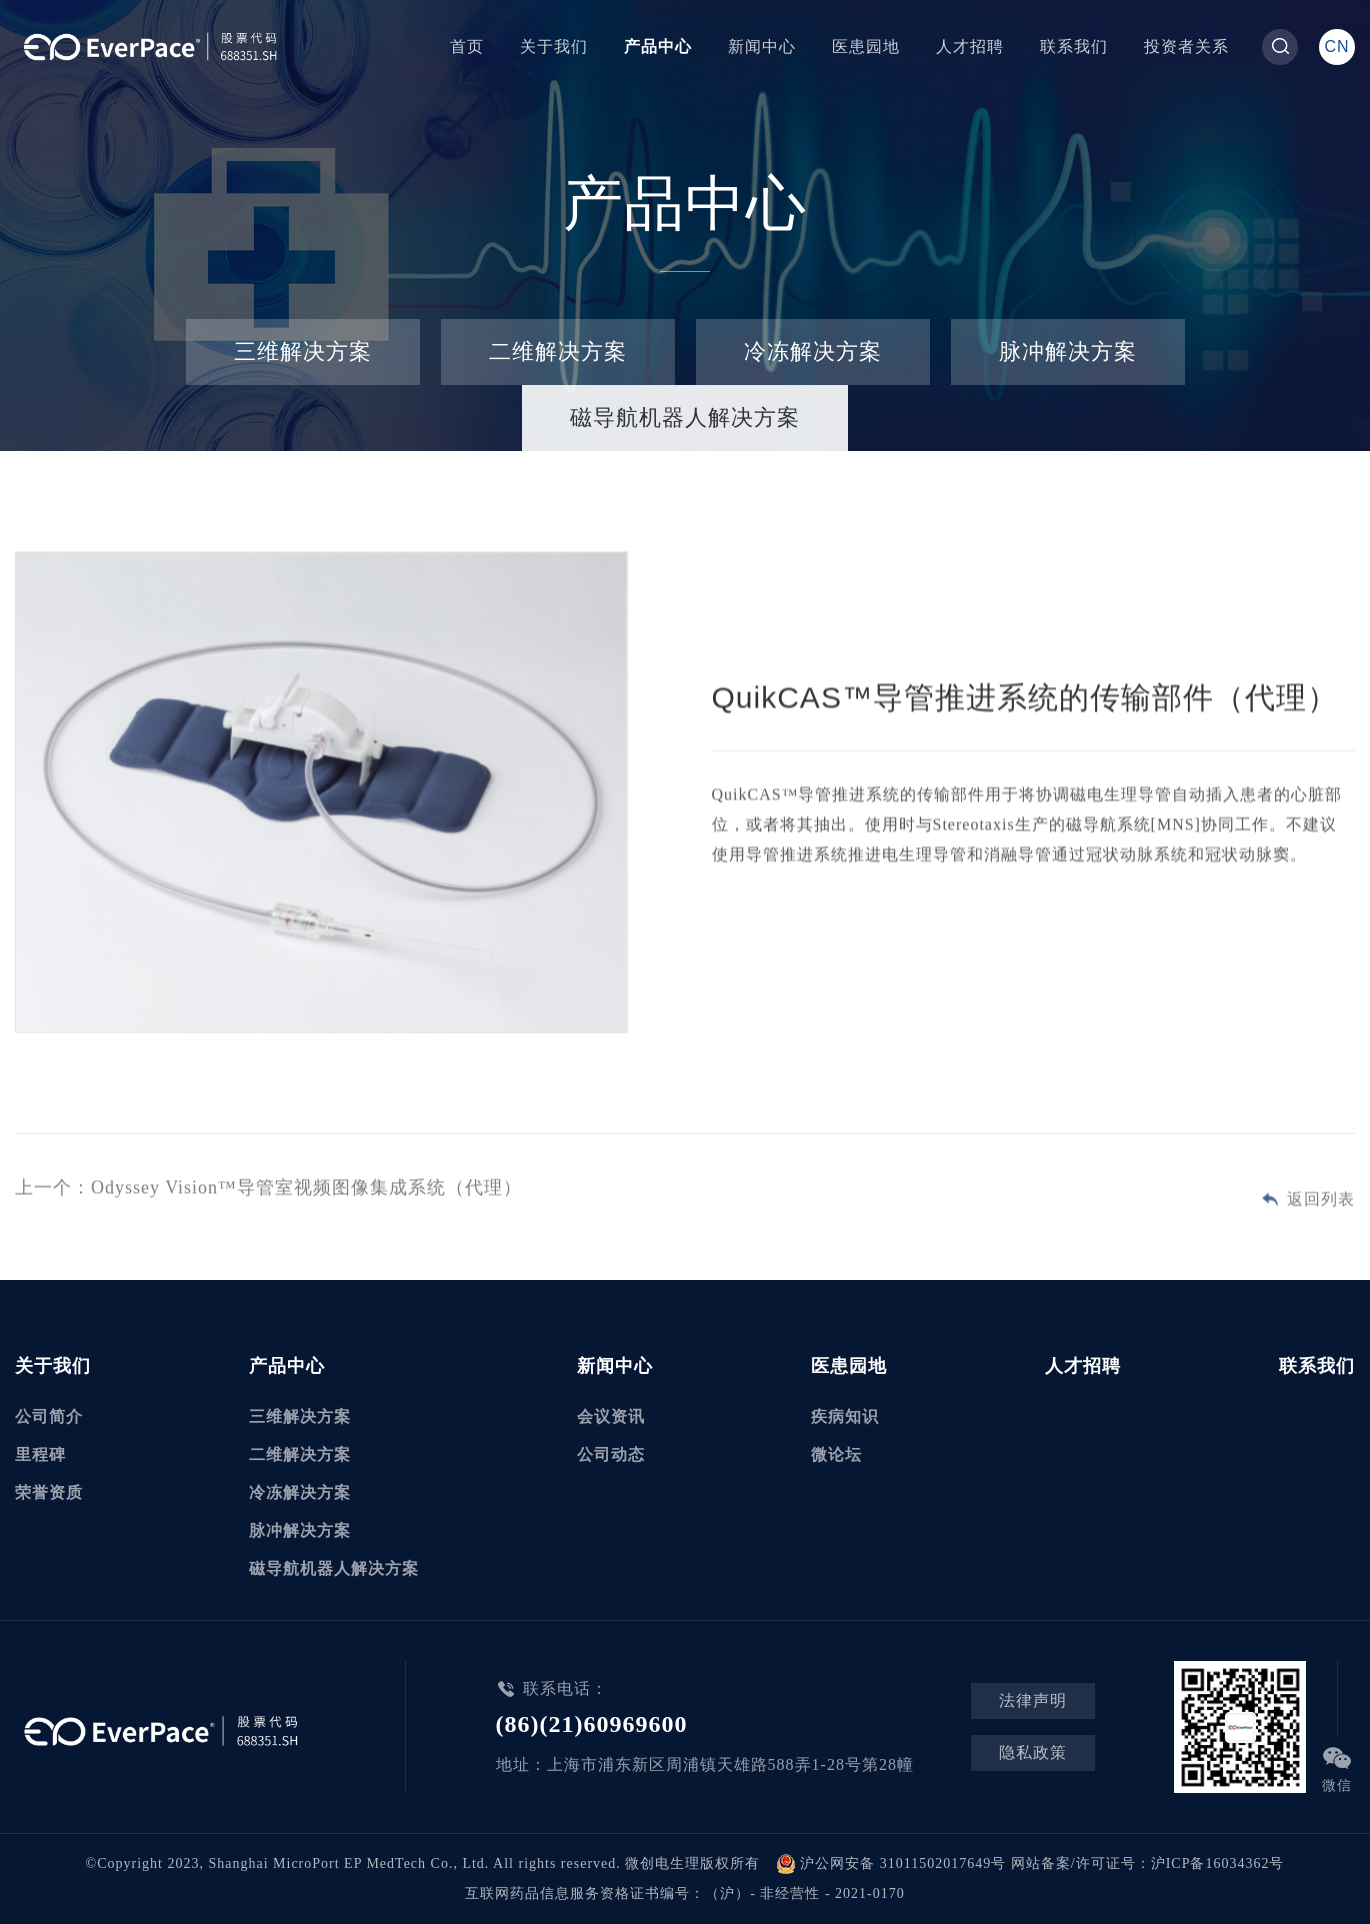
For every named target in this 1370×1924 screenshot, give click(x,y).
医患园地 (866, 46)
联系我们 (1074, 46)
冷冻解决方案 (813, 351)
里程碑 (40, 1454)
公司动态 (611, 1454)
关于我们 (554, 46)
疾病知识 (845, 1416)
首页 (467, 46)
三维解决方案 (303, 351)
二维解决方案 (558, 351)
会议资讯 (611, 1416)
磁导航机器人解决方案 (685, 417)
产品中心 (658, 46)
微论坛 (836, 1454)
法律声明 (1033, 1700)
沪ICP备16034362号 (1218, 1863)
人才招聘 (970, 46)
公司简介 (49, 1416)
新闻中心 (762, 46)
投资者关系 (1186, 46)
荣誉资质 (49, 1492)
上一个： (268, 1190)
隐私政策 (1033, 1752)
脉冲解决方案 (1068, 351)
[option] (321, 796)
